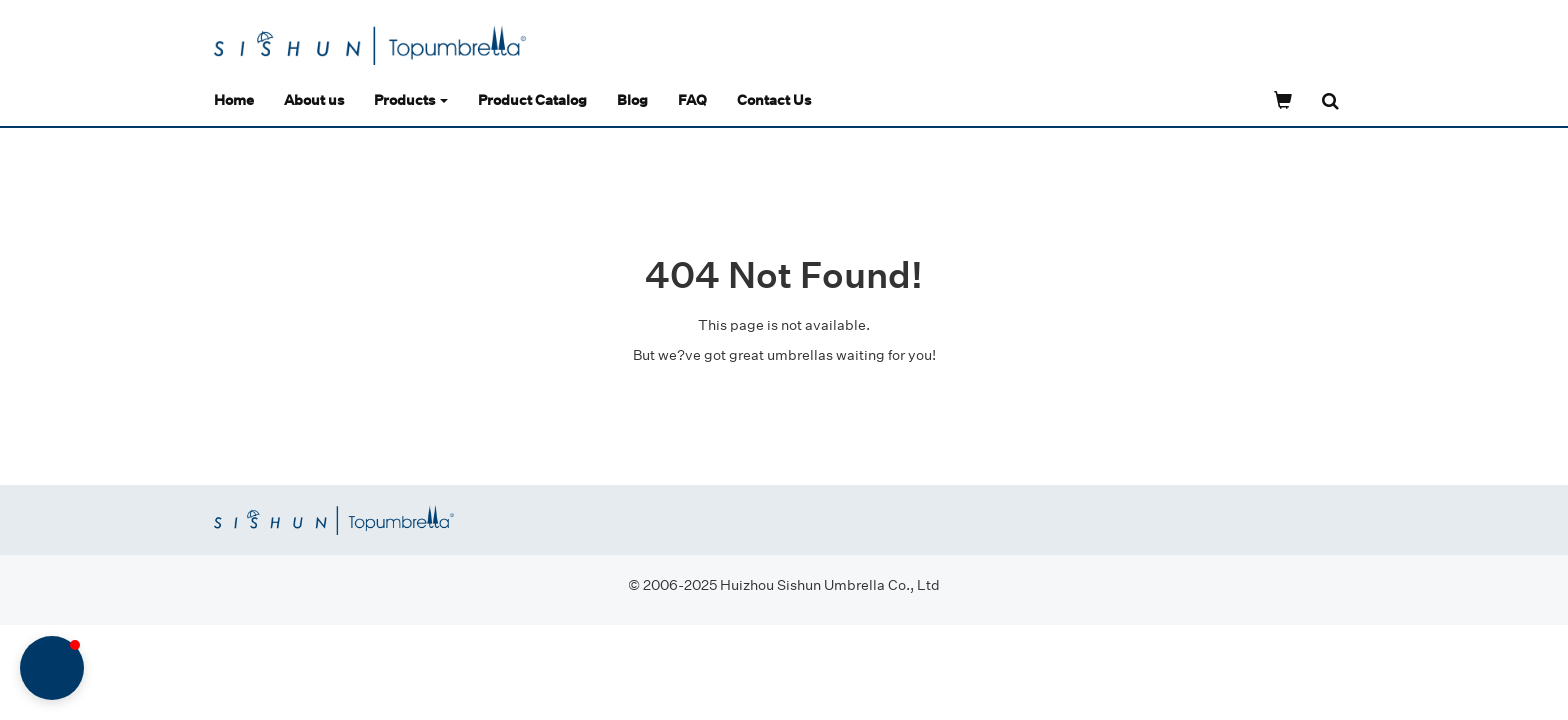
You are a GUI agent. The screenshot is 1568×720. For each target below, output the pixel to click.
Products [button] (411, 99)
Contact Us (774, 99)
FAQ (692, 99)
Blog (632, 99)
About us (314, 99)
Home (234, 99)
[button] (52, 668)
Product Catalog (532, 99)
